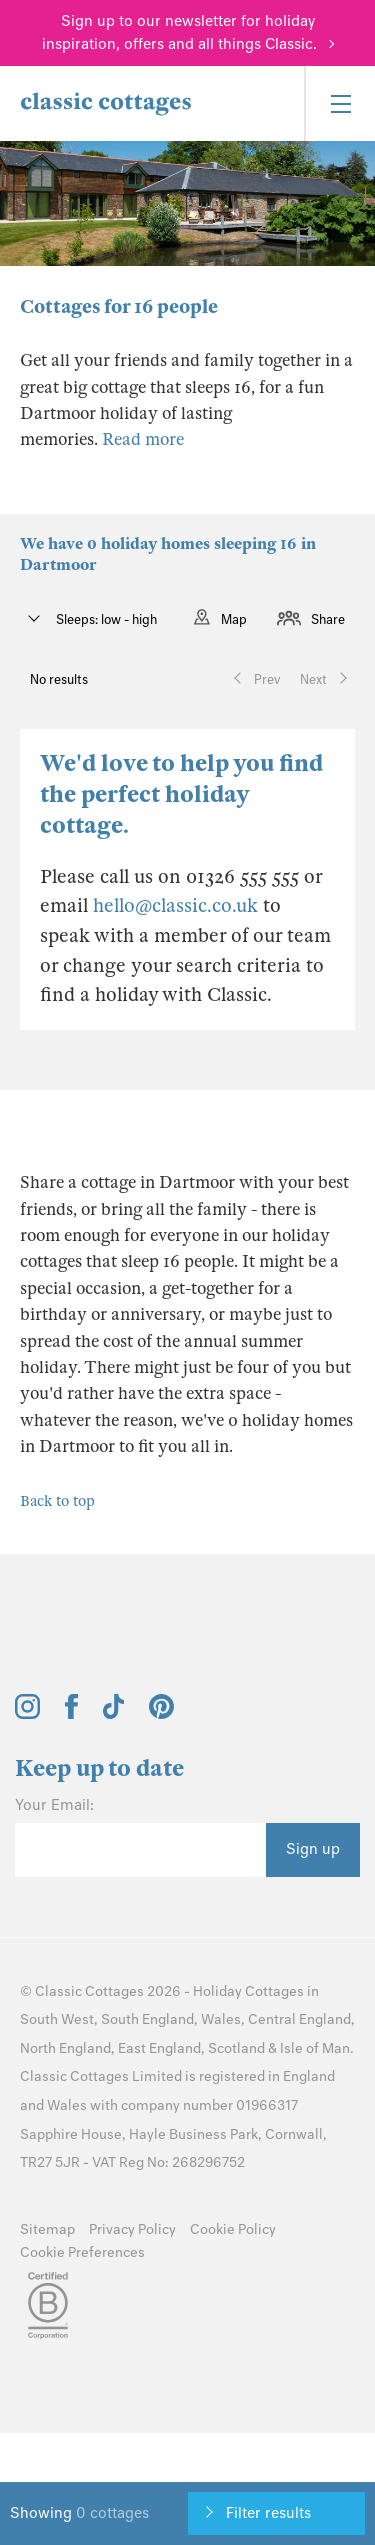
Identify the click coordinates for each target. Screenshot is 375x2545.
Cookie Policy (233, 2229)
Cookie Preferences (82, 2252)
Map (234, 619)
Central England (299, 2019)
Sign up (313, 1849)
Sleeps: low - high (105, 619)
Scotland (236, 2048)
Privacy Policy (132, 2229)
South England (147, 2019)
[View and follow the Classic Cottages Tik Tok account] (114, 1714)
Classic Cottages (89, 1991)
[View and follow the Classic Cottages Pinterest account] (161, 1714)
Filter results (268, 2513)
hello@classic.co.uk (175, 905)
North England (65, 2048)
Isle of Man (315, 2048)
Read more (143, 439)
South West (57, 2019)
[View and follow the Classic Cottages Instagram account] (27, 1714)
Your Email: (54, 1805)
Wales (221, 2019)
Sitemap (47, 2229)
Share (328, 619)
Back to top (57, 1501)
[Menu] (339, 103)
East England (159, 2048)
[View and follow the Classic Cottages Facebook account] (71, 1714)
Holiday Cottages (248, 1991)
